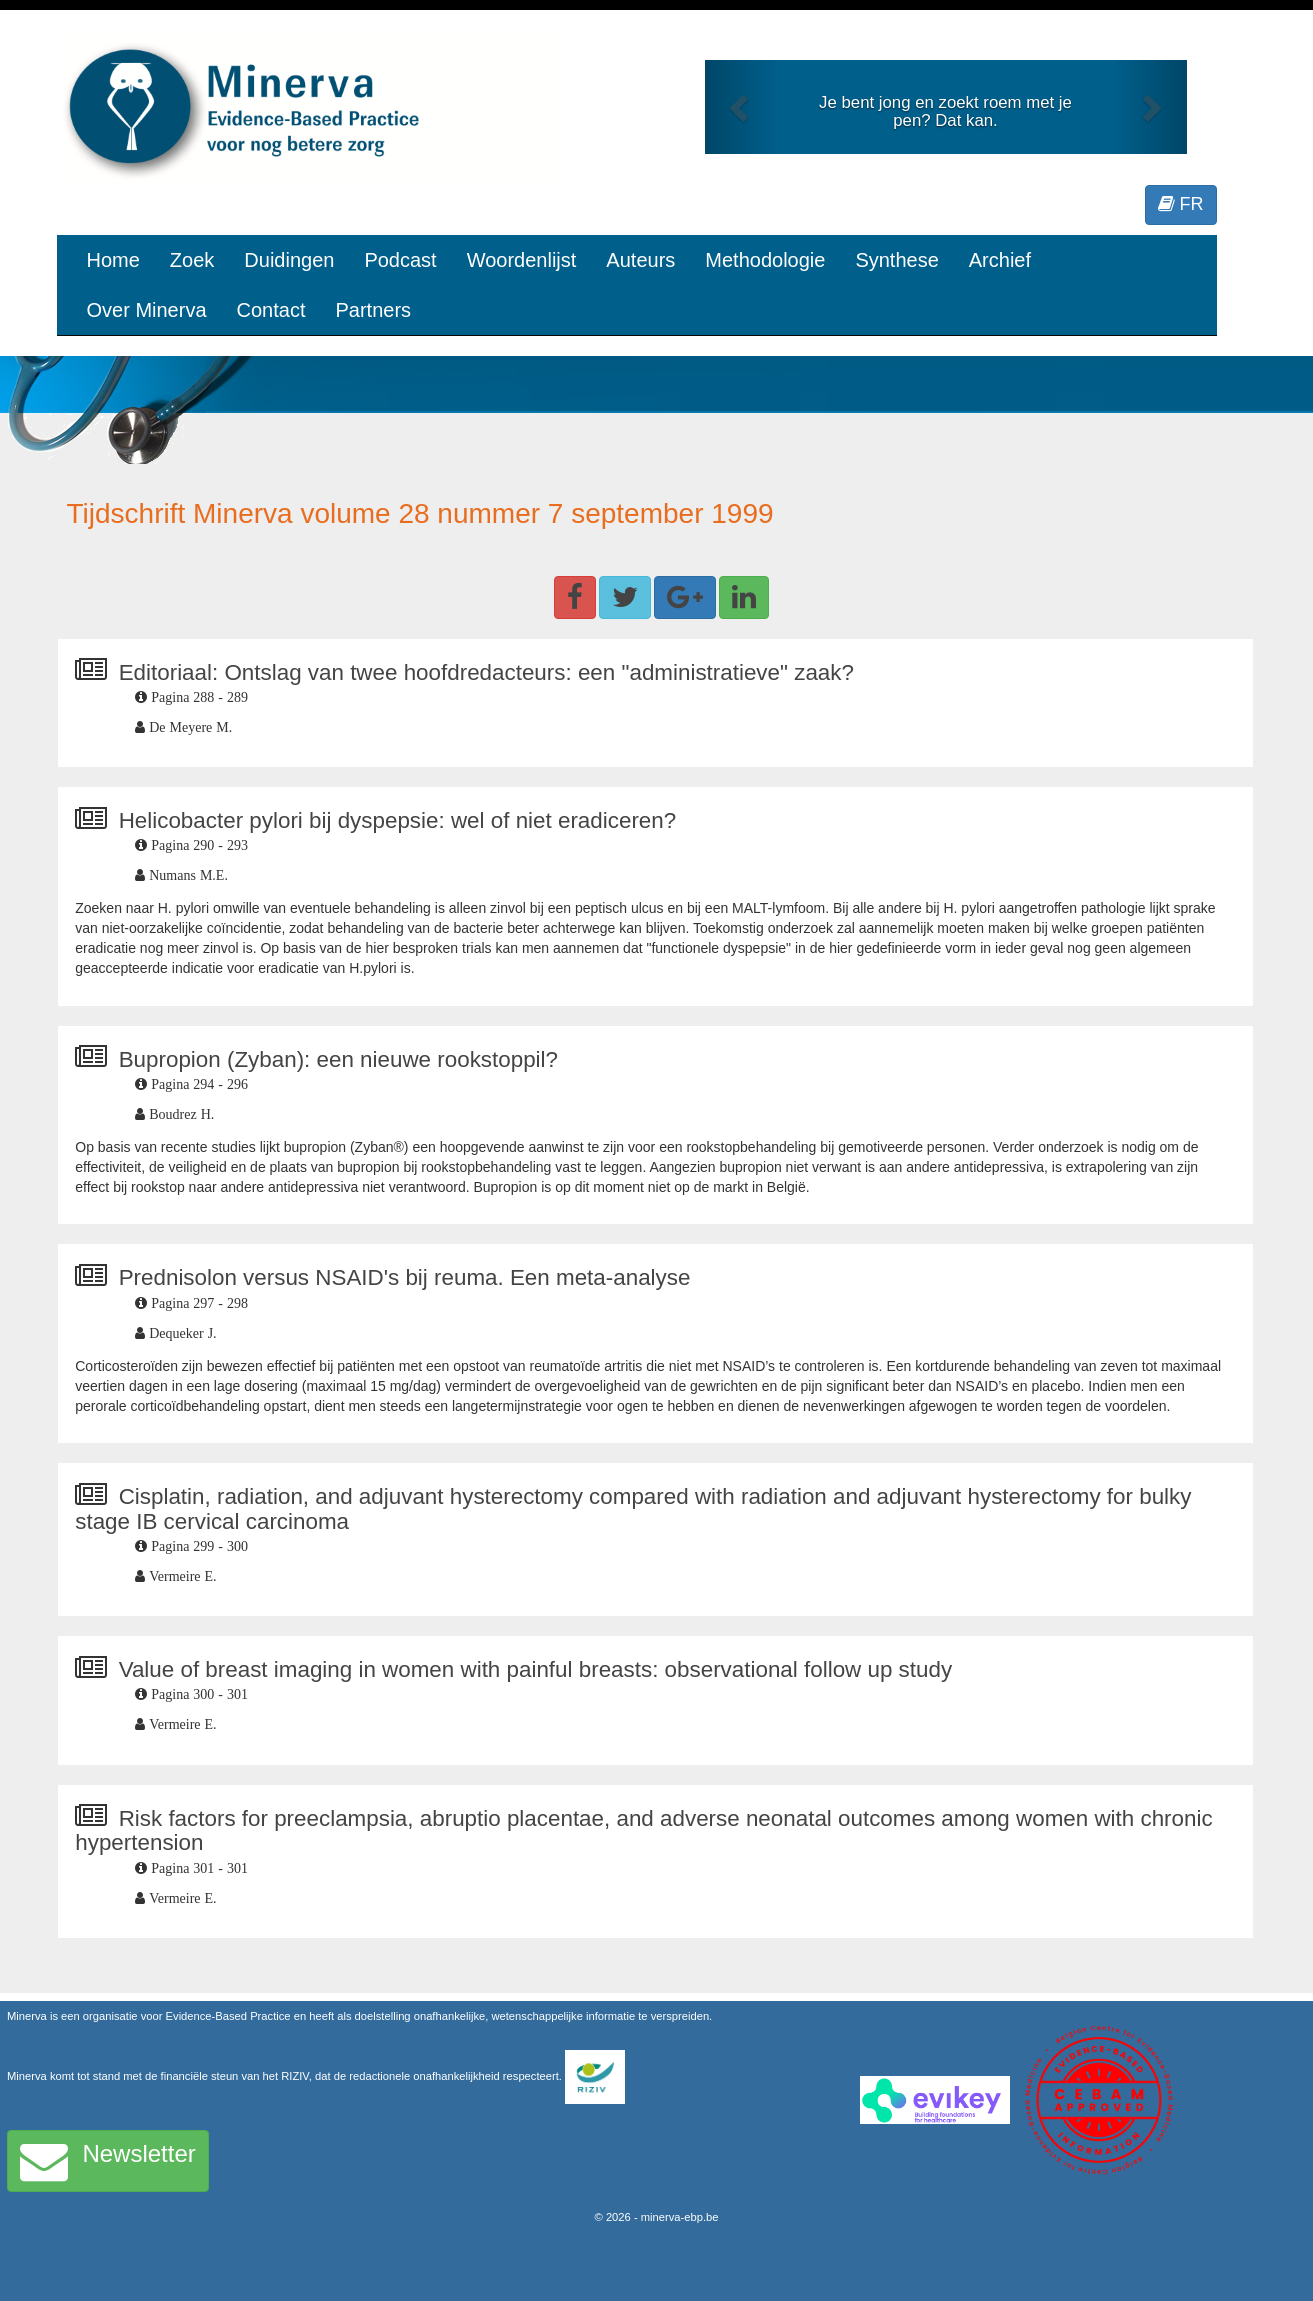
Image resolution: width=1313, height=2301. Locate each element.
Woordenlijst (522, 260)
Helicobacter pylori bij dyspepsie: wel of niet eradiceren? (398, 820)
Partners (373, 310)
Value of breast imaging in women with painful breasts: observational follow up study (535, 1669)
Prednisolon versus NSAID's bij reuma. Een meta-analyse (405, 1277)
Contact (271, 310)
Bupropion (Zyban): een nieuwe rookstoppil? (338, 1059)
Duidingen (289, 260)
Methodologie (765, 260)
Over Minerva (147, 310)
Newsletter (108, 2161)
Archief (1000, 260)
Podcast (400, 260)
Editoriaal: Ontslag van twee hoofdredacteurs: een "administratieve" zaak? (486, 672)
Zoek (192, 260)
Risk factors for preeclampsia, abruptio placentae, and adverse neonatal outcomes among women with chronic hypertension (643, 1831)
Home (113, 260)
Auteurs (640, 260)
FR (1181, 204)
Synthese (896, 260)
